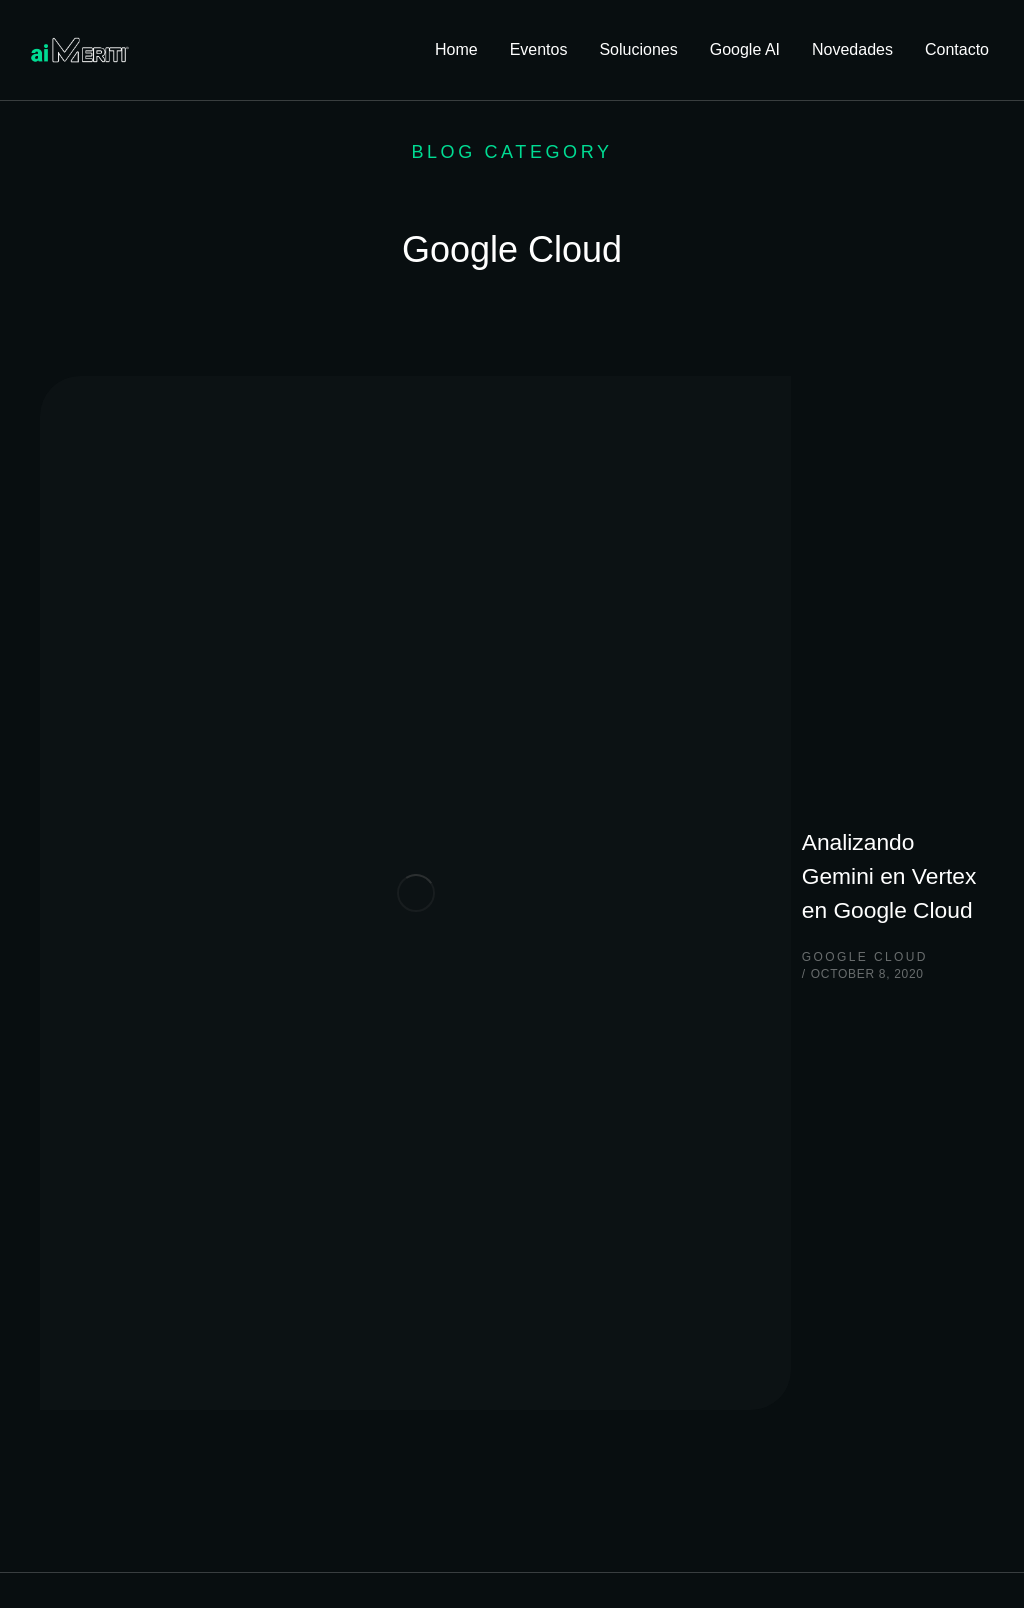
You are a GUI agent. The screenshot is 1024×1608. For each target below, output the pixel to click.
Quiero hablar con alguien (139, 1032)
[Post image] (140, 476)
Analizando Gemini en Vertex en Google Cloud (538, 456)
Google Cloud (343, 504)
